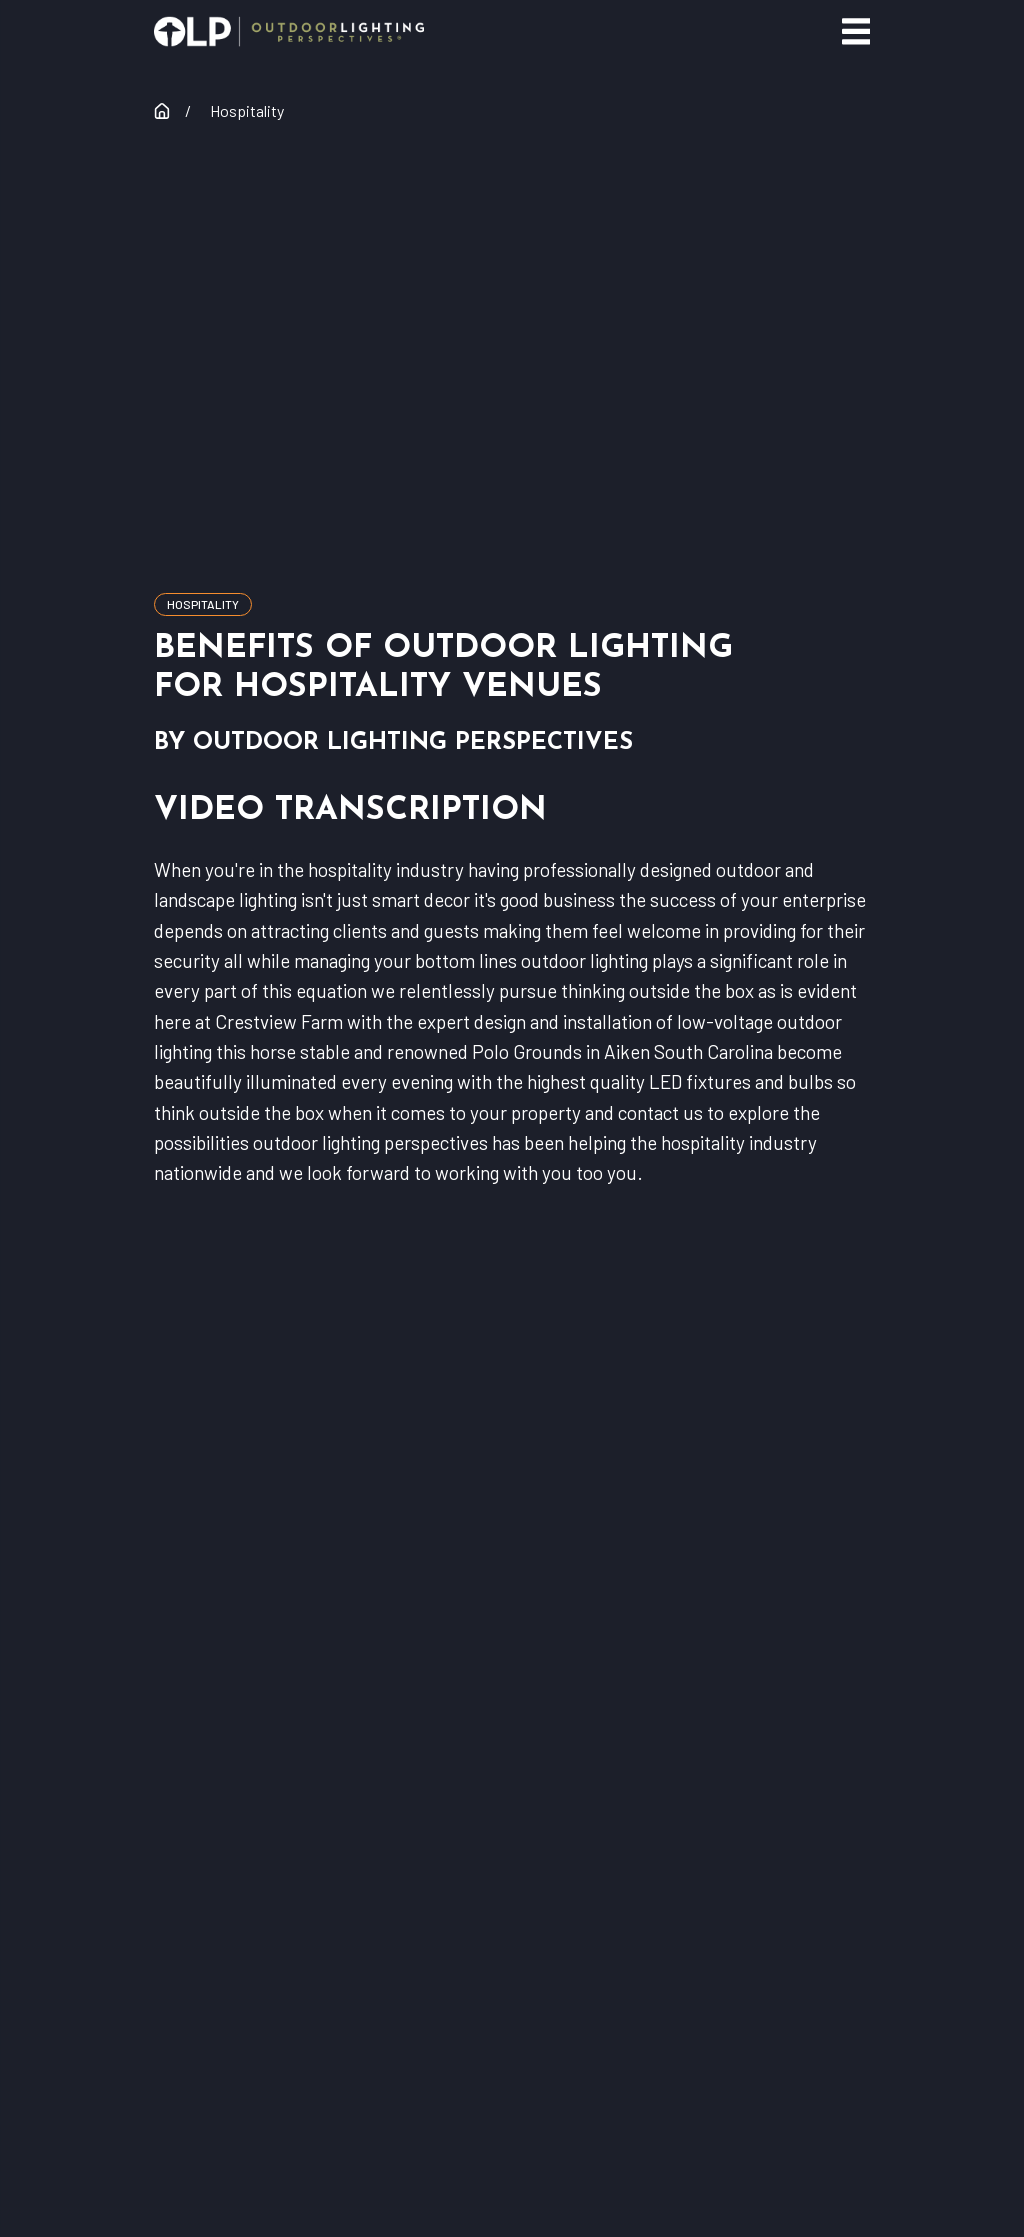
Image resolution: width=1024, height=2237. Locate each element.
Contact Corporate (511, 1744)
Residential (512, 1574)
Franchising (511, 1801)
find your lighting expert (512, 1507)
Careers (511, 1858)
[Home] (289, 31)
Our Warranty (512, 1687)
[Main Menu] (856, 31)
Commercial (512, 1631)
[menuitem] (386, 2140)
